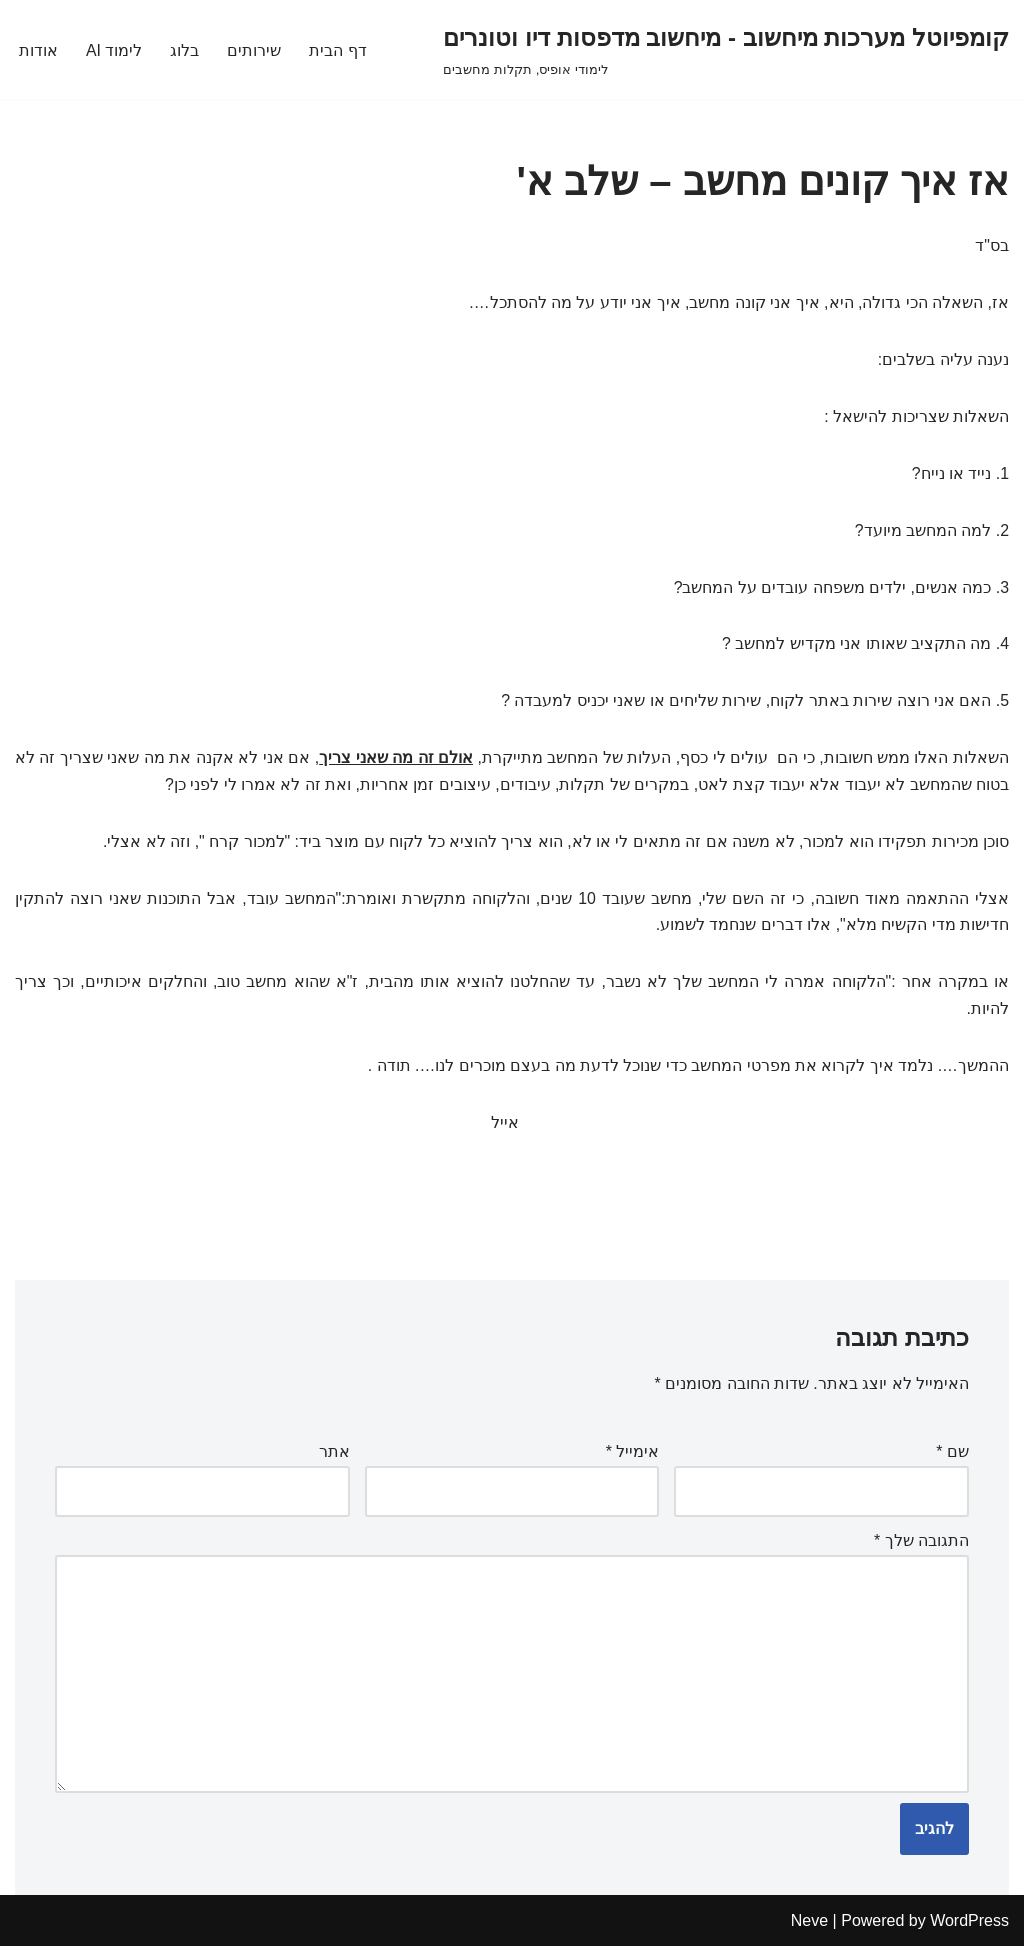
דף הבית (338, 49)
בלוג (185, 49)
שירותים (255, 49)
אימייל (633, 1458)
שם (952, 1458)
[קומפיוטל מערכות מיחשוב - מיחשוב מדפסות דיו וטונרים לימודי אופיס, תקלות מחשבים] (726, 49)
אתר (334, 1458)
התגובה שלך (921, 1547)
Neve (809, 1929)
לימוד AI (114, 49)
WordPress (969, 1929)
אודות (38, 49)
